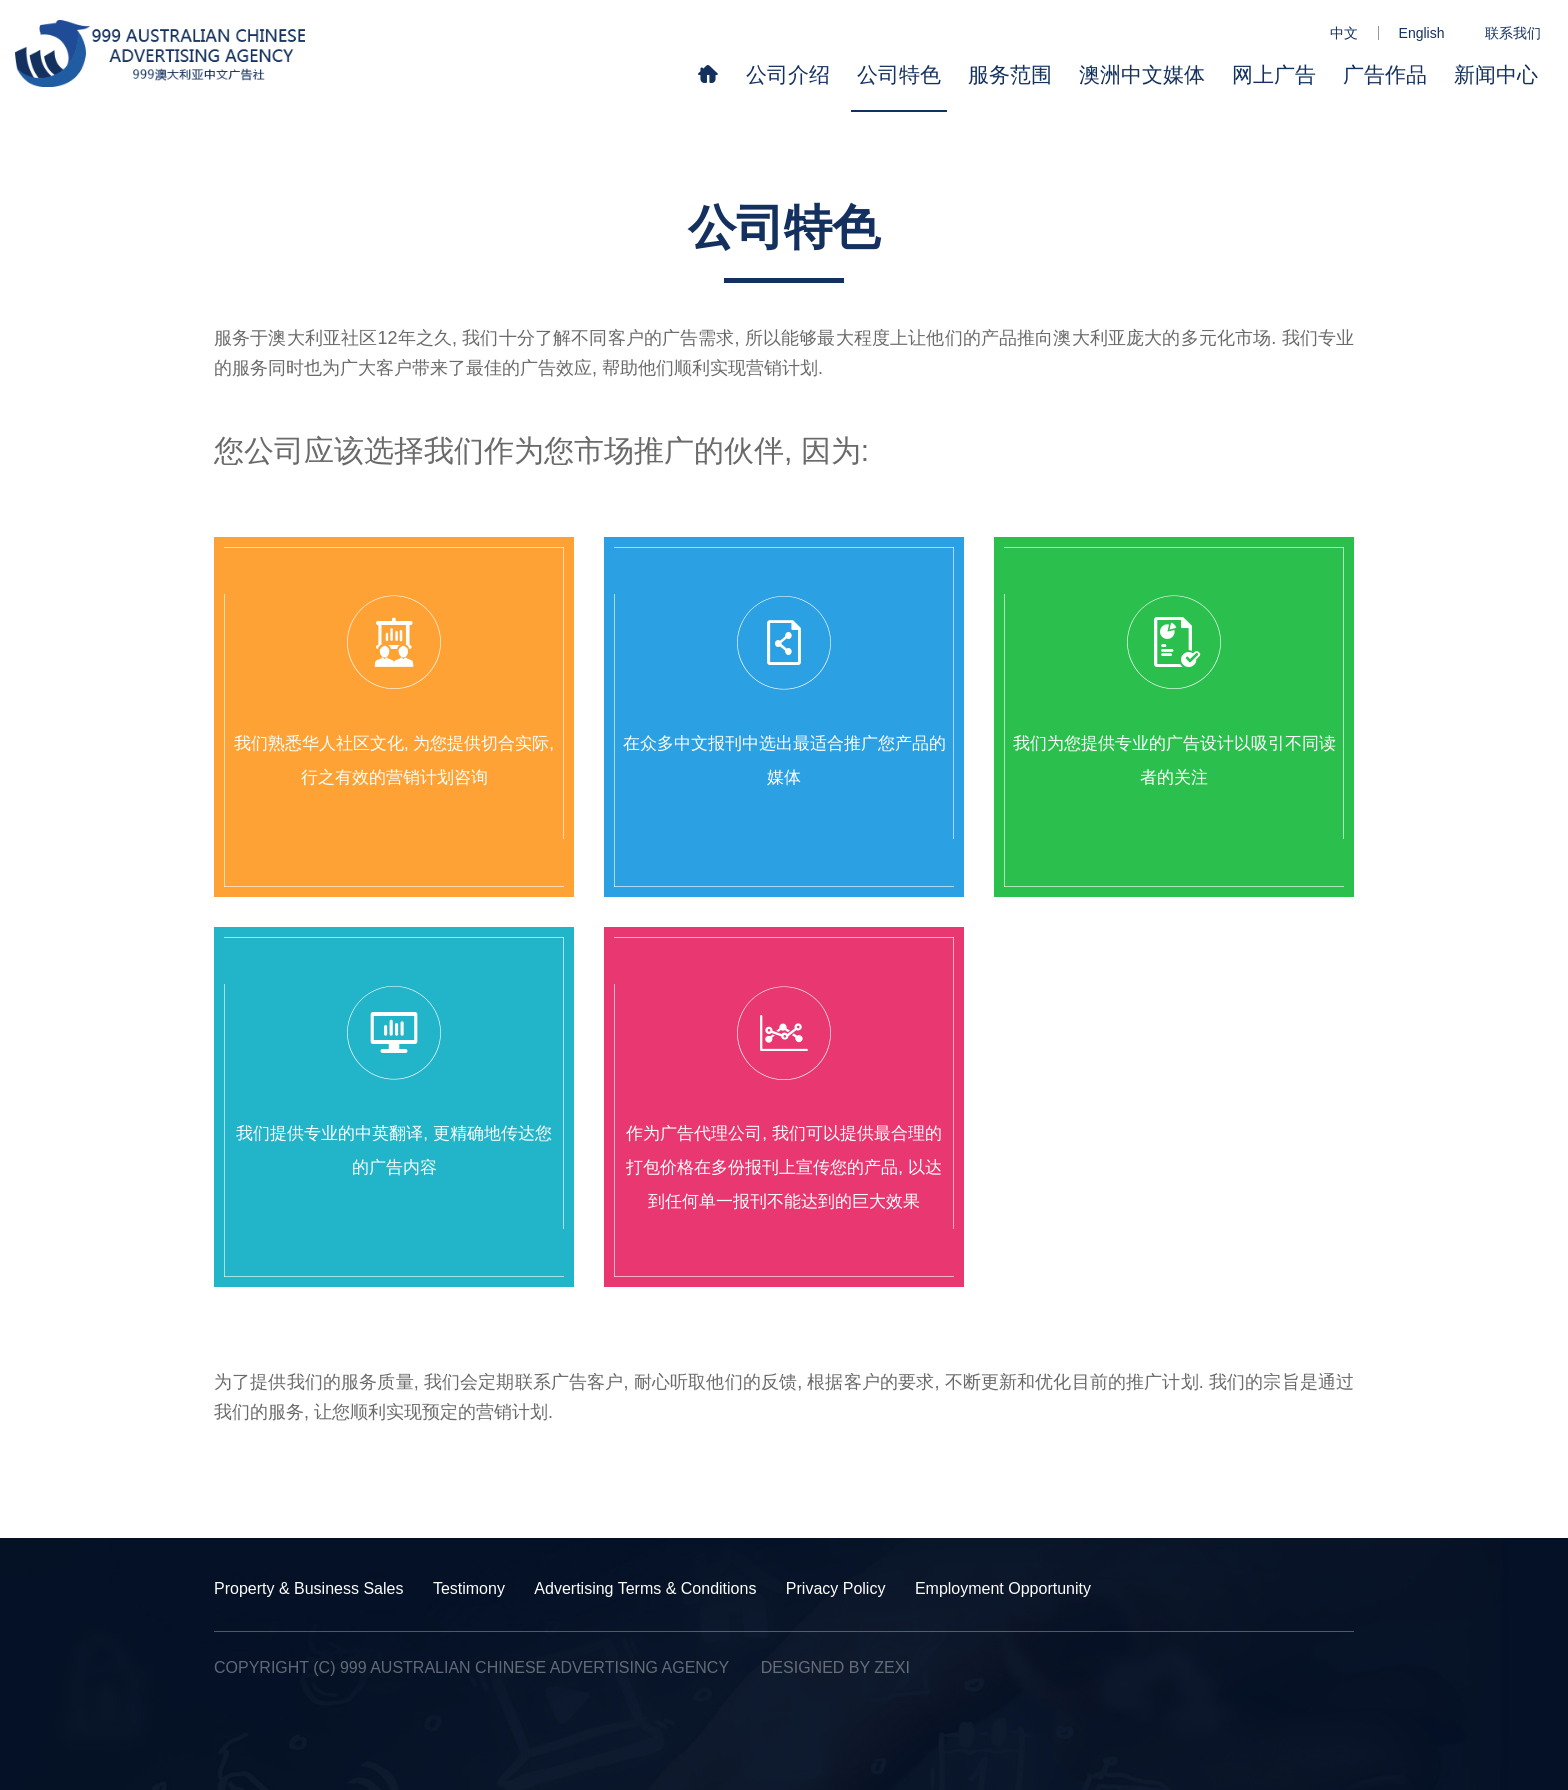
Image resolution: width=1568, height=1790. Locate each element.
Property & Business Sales (308, 1588)
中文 (1344, 33)
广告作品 (1385, 74)
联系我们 (1513, 33)
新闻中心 (1496, 74)
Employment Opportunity (1003, 1588)
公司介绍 (788, 74)
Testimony (469, 1588)
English (1422, 33)
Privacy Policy (836, 1588)
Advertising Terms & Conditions (645, 1588)
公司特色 (899, 74)
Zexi (892, 1667)
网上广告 (1274, 74)
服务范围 (1010, 74)
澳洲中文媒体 (1142, 74)
